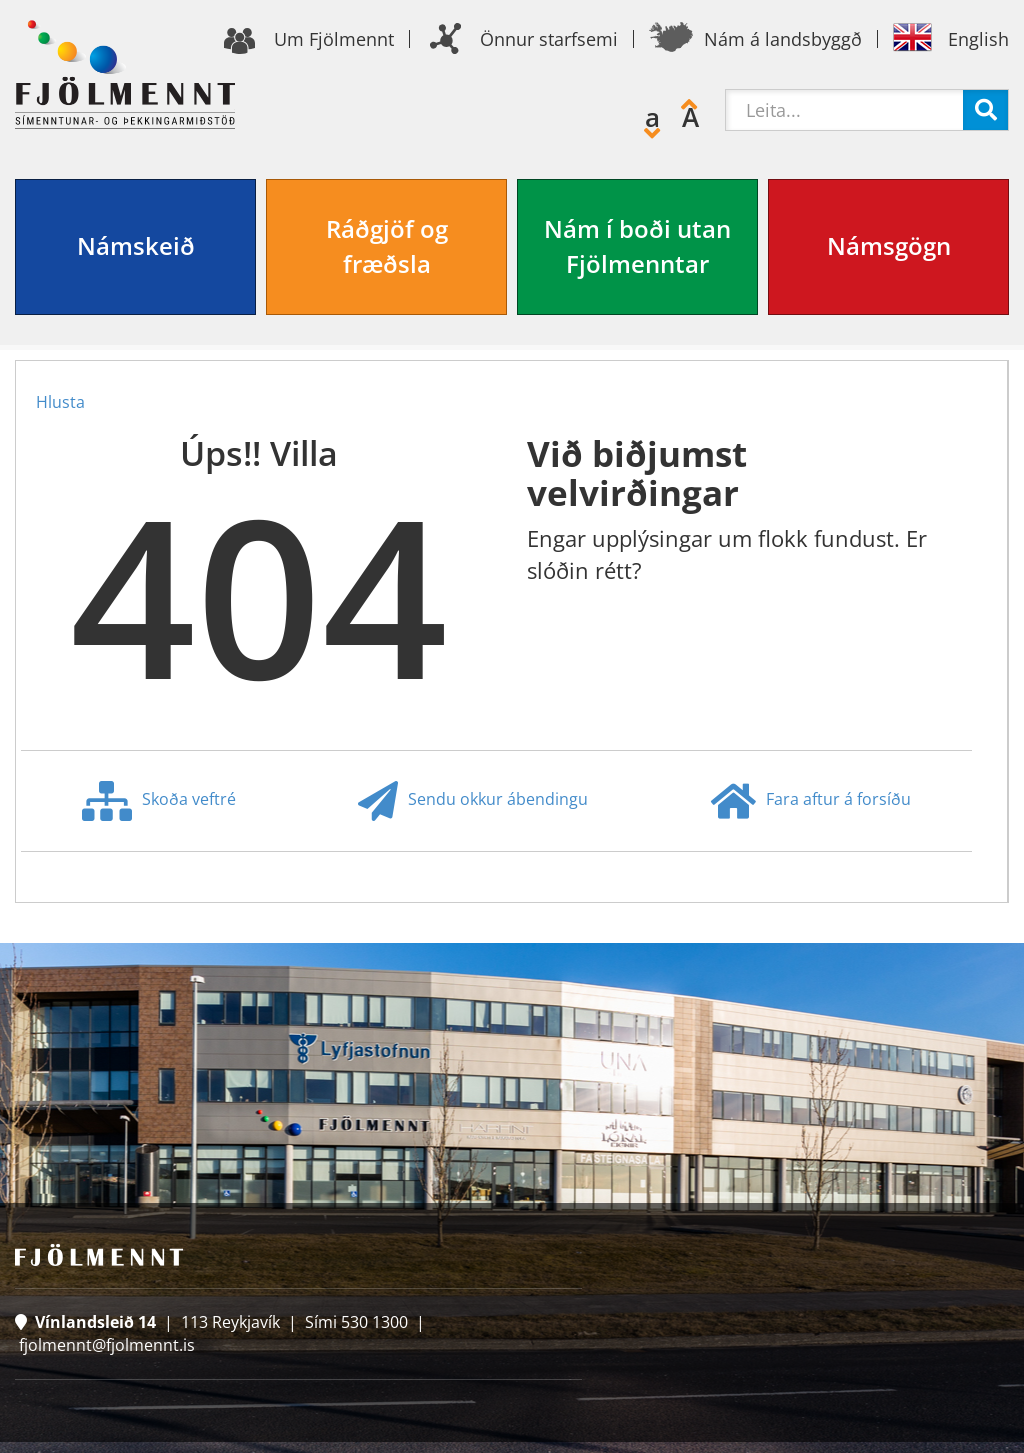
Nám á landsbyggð (783, 39)
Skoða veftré (159, 801)
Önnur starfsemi (549, 39)
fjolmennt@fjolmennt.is (107, 1345)
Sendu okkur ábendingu (473, 801)
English (978, 39)
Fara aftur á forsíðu (811, 801)
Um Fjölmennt (334, 39)
